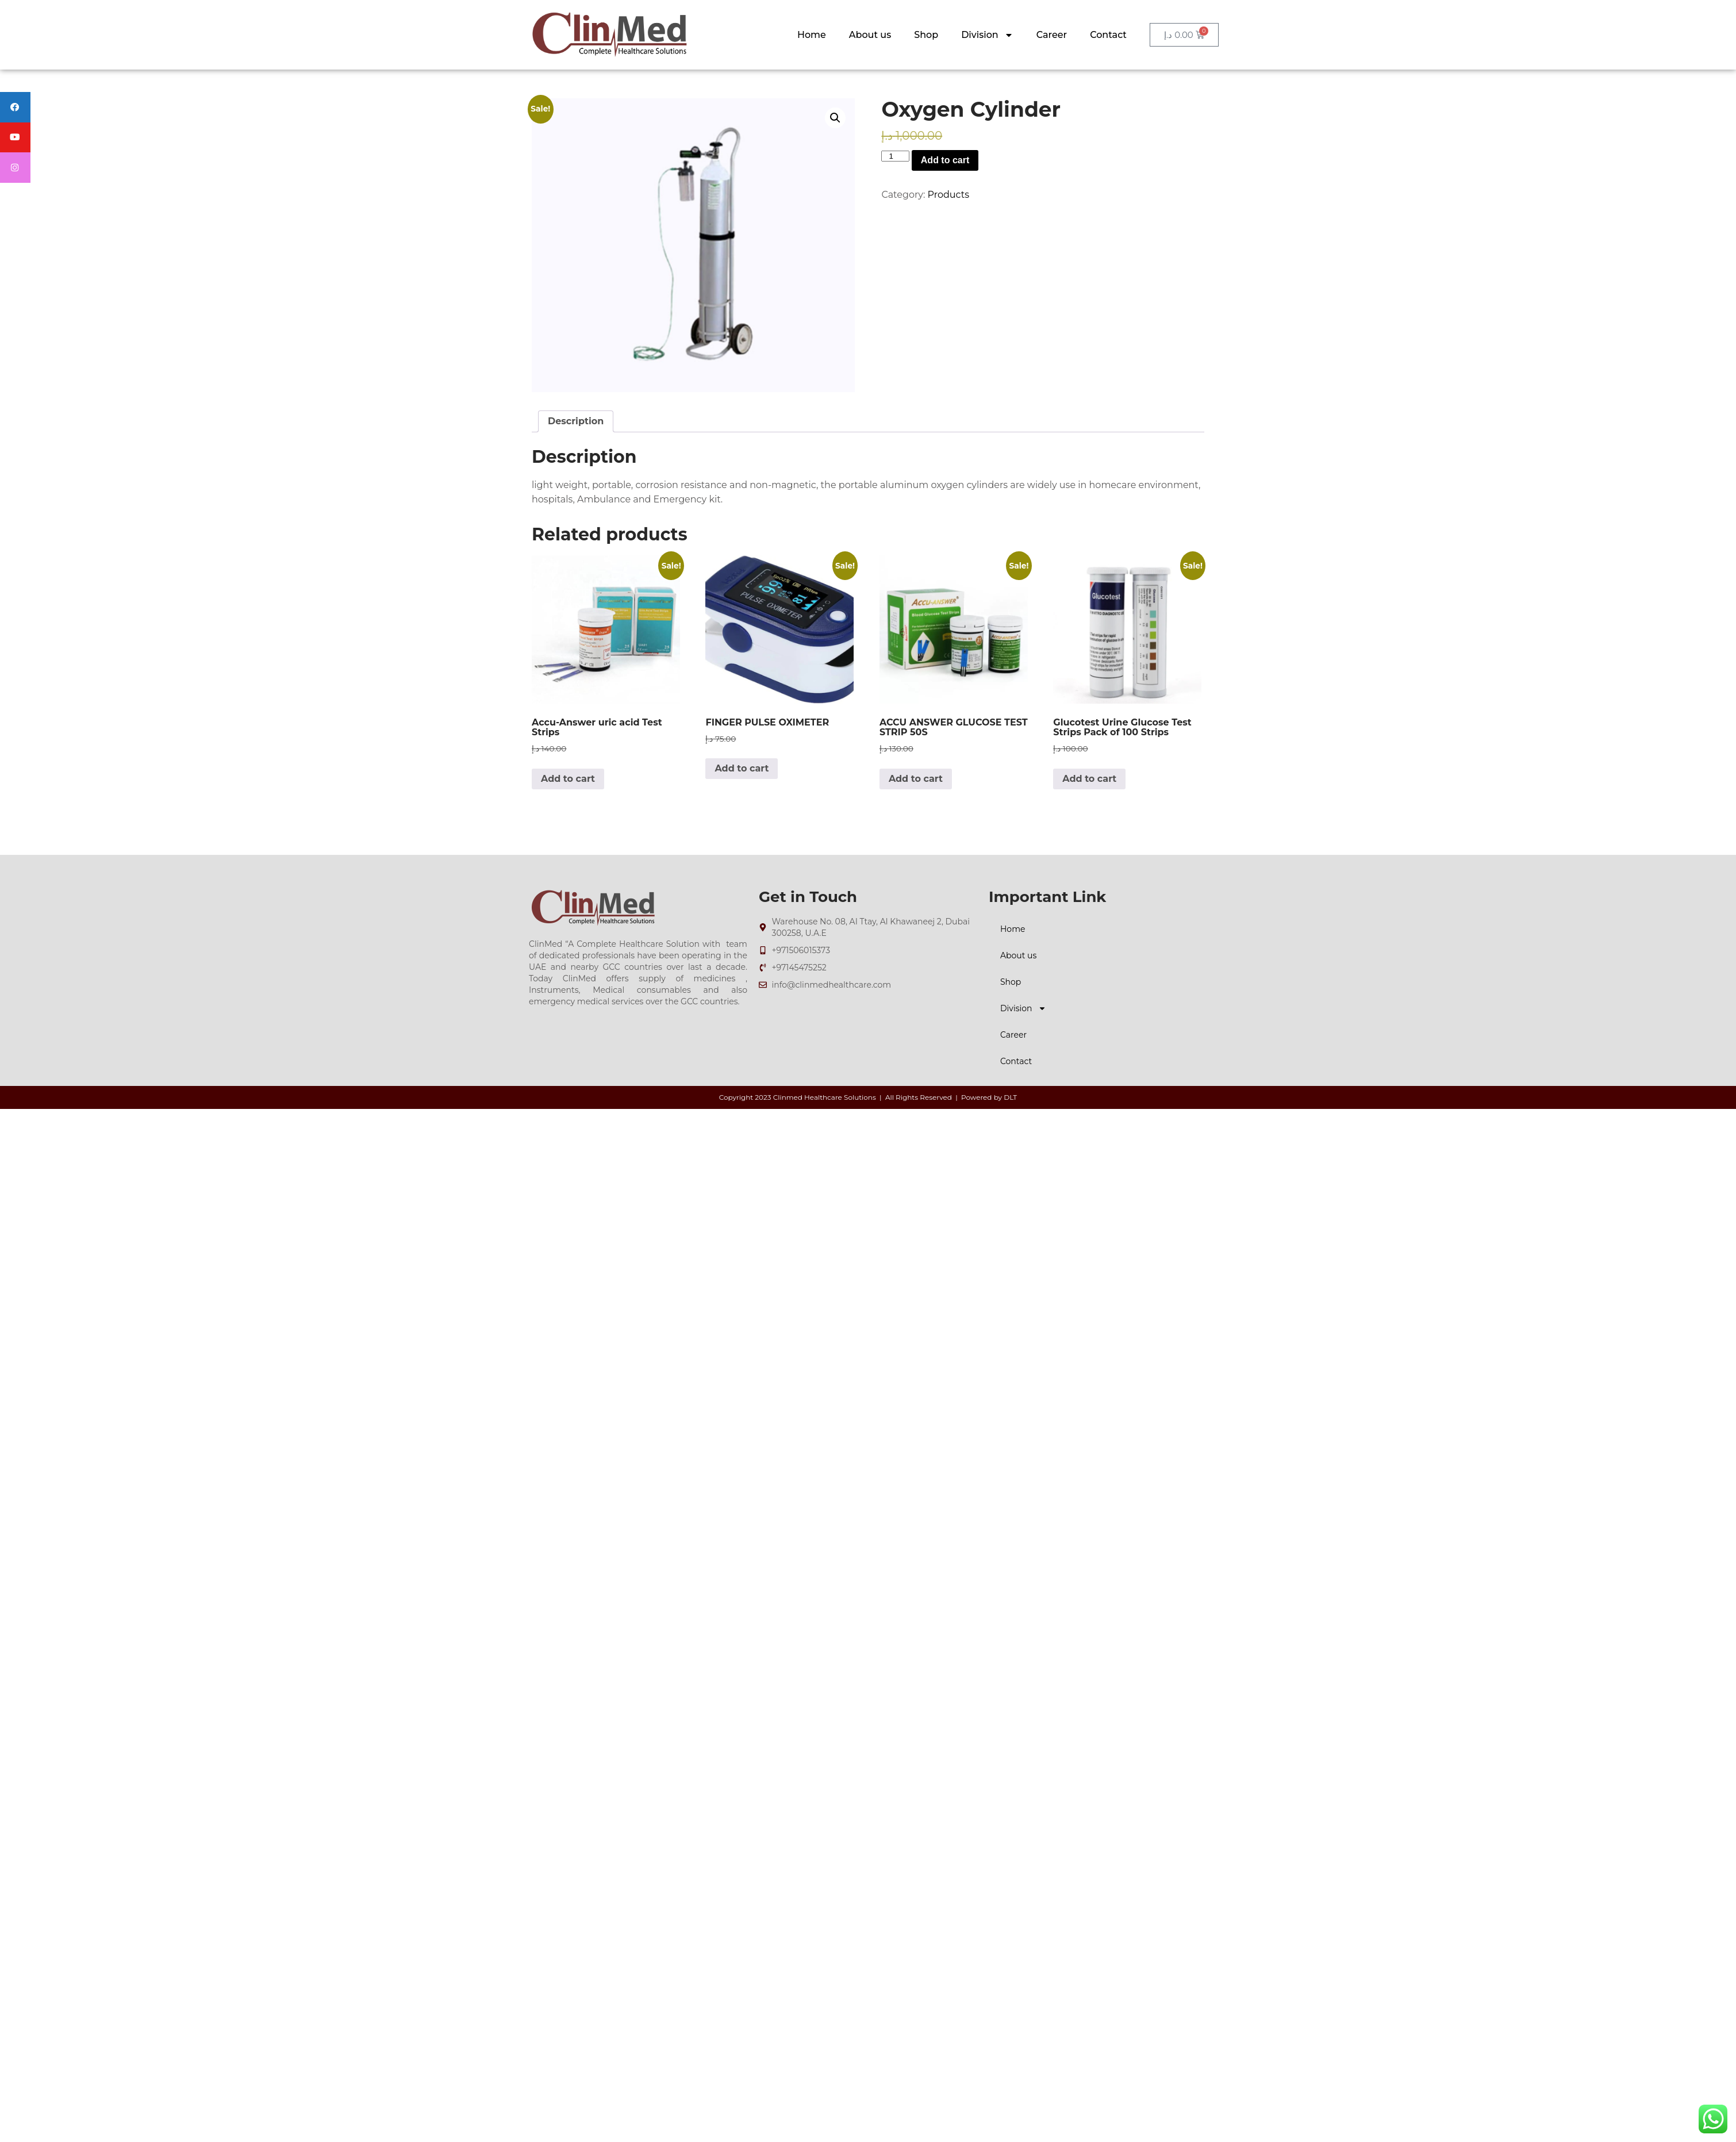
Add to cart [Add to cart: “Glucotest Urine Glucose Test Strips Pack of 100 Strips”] (1089, 778)
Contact (1108, 34)
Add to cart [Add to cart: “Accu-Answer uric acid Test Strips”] (568, 778)
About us (870, 34)
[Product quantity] (895, 156)
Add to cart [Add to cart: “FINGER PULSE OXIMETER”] (742, 768)
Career (1051, 34)
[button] (835, 118)
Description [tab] (576, 421)
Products (948, 194)
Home (811, 34)
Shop (926, 34)
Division (987, 35)
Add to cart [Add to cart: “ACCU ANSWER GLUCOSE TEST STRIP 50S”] (916, 778)
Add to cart (945, 160)
